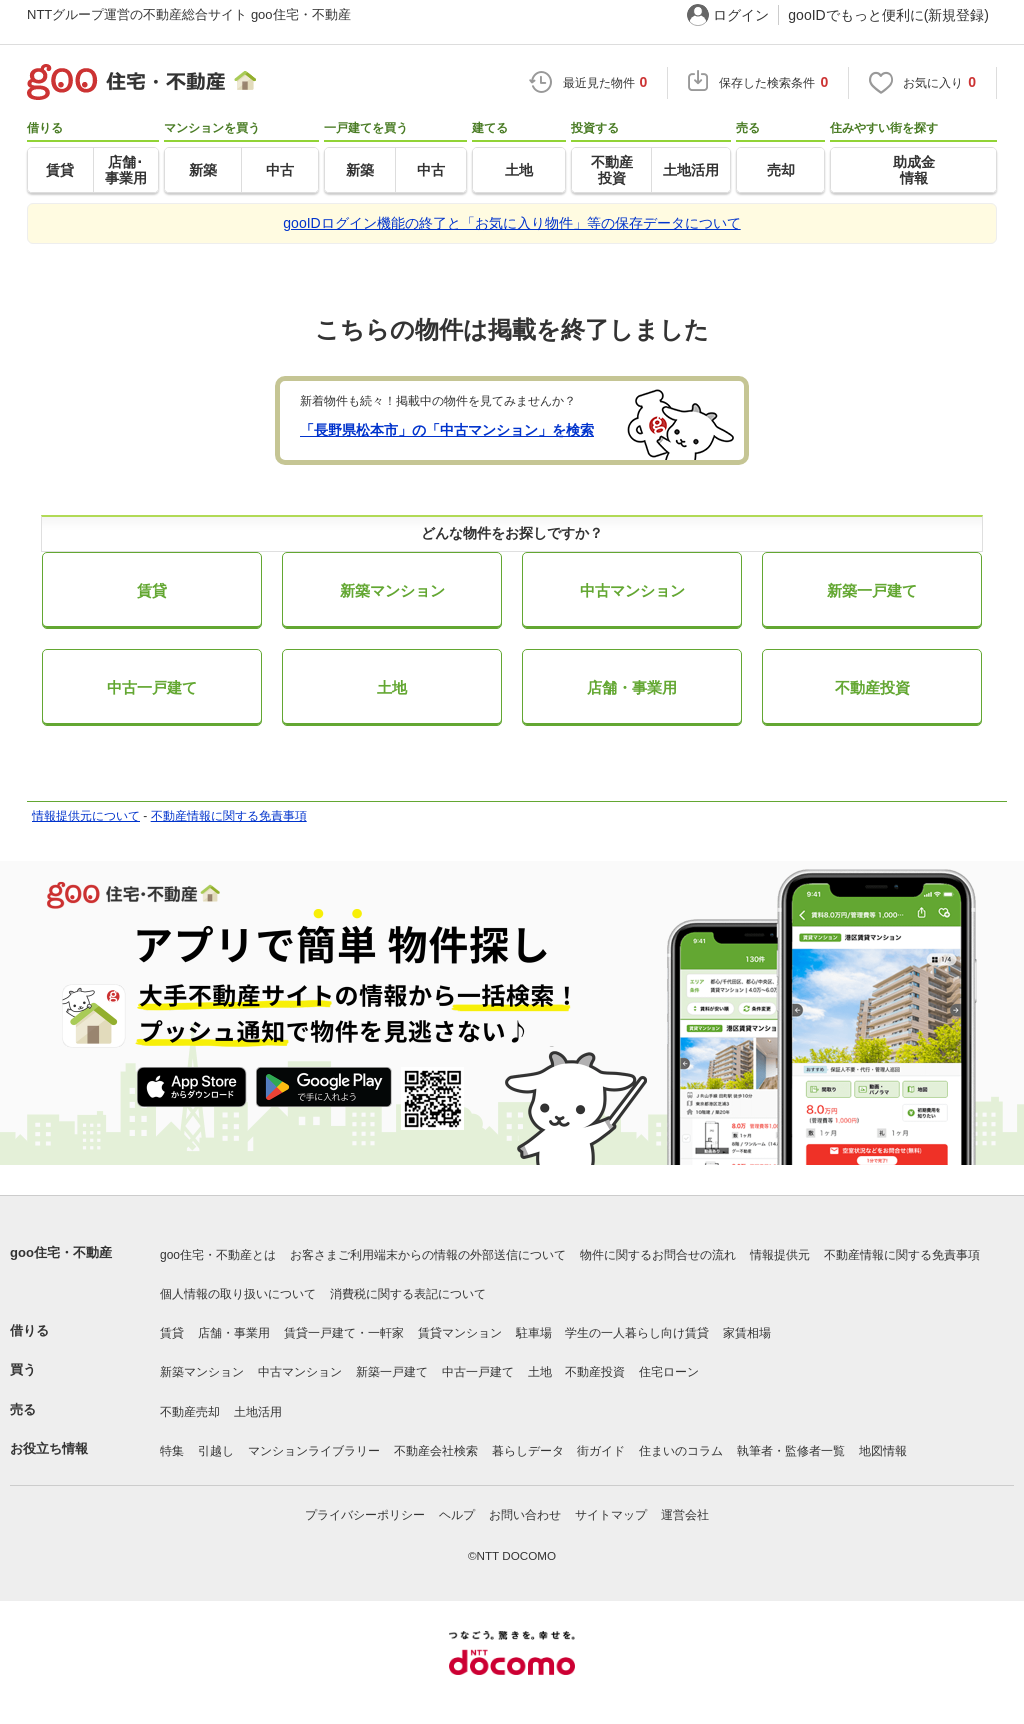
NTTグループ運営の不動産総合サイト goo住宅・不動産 (189, 14)
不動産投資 (872, 687)
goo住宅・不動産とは (218, 1255)
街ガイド (601, 1451)
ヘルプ (457, 1515)
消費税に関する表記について (408, 1294)
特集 (172, 1451)
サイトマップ (611, 1515)
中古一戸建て (152, 687)
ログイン (741, 15)
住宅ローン (669, 1372)
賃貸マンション (460, 1333)
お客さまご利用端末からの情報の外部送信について (428, 1255)
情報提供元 (780, 1255)
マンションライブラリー (314, 1451)
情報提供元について (86, 816)
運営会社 (685, 1515)
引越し (216, 1451)
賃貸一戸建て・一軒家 (344, 1333)
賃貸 (152, 590)
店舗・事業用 (632, 687)
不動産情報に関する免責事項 (229, 816)
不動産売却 (190, 1412)
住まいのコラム (681, 1451)
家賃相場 (747, 1333)
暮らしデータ (528, 1451)
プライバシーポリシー (365, 1515)
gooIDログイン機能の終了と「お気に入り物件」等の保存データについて (511, 223)
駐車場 (534, 1333)
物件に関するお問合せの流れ (658, 1255)
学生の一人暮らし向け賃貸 (637, 1333)
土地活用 (258, 1412)
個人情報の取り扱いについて (238, 1294)
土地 (392, 687)
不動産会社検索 (436, 1451)
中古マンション (632, 590)
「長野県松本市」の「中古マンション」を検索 (447, 430)
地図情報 (883, 1451)
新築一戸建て (872, 590)
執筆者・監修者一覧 (791, 1451)
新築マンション (392, 590)
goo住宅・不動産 (61, 1252)
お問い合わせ (525, 1515)
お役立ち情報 (49, 1448)
